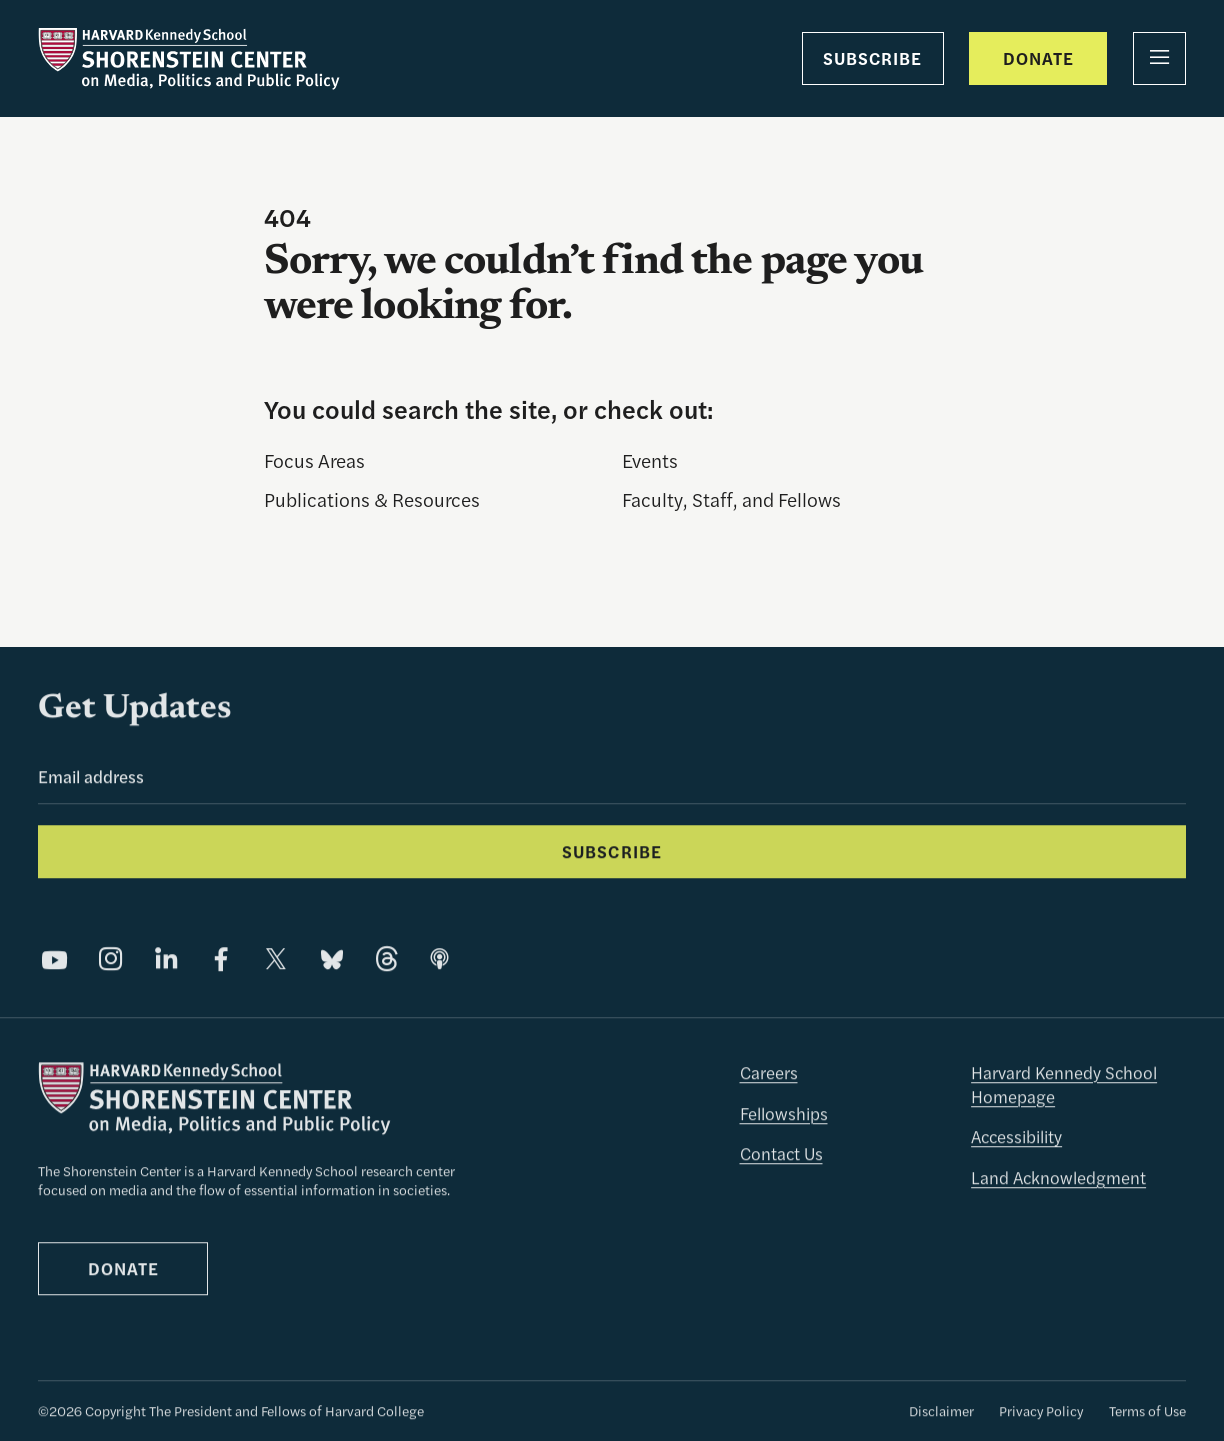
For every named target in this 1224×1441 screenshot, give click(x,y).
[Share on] (439, 961)
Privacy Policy (1041, 1412)
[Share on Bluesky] (332, 961)
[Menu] (1159, 58)
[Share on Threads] (387, 961)
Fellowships (784, 1115)
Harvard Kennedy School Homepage (1064, 1086)
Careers (769, 1074)
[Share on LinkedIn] (166, 961)
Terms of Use (1147, 1412)
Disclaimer (941, 1412)
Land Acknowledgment (1058, 1179)
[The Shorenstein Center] (189, 59)
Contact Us (781, 1155)
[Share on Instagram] (111, 961)
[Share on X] (276, 961)
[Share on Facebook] (221, 961)
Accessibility (1016, 1138)
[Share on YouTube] (55, 961)
